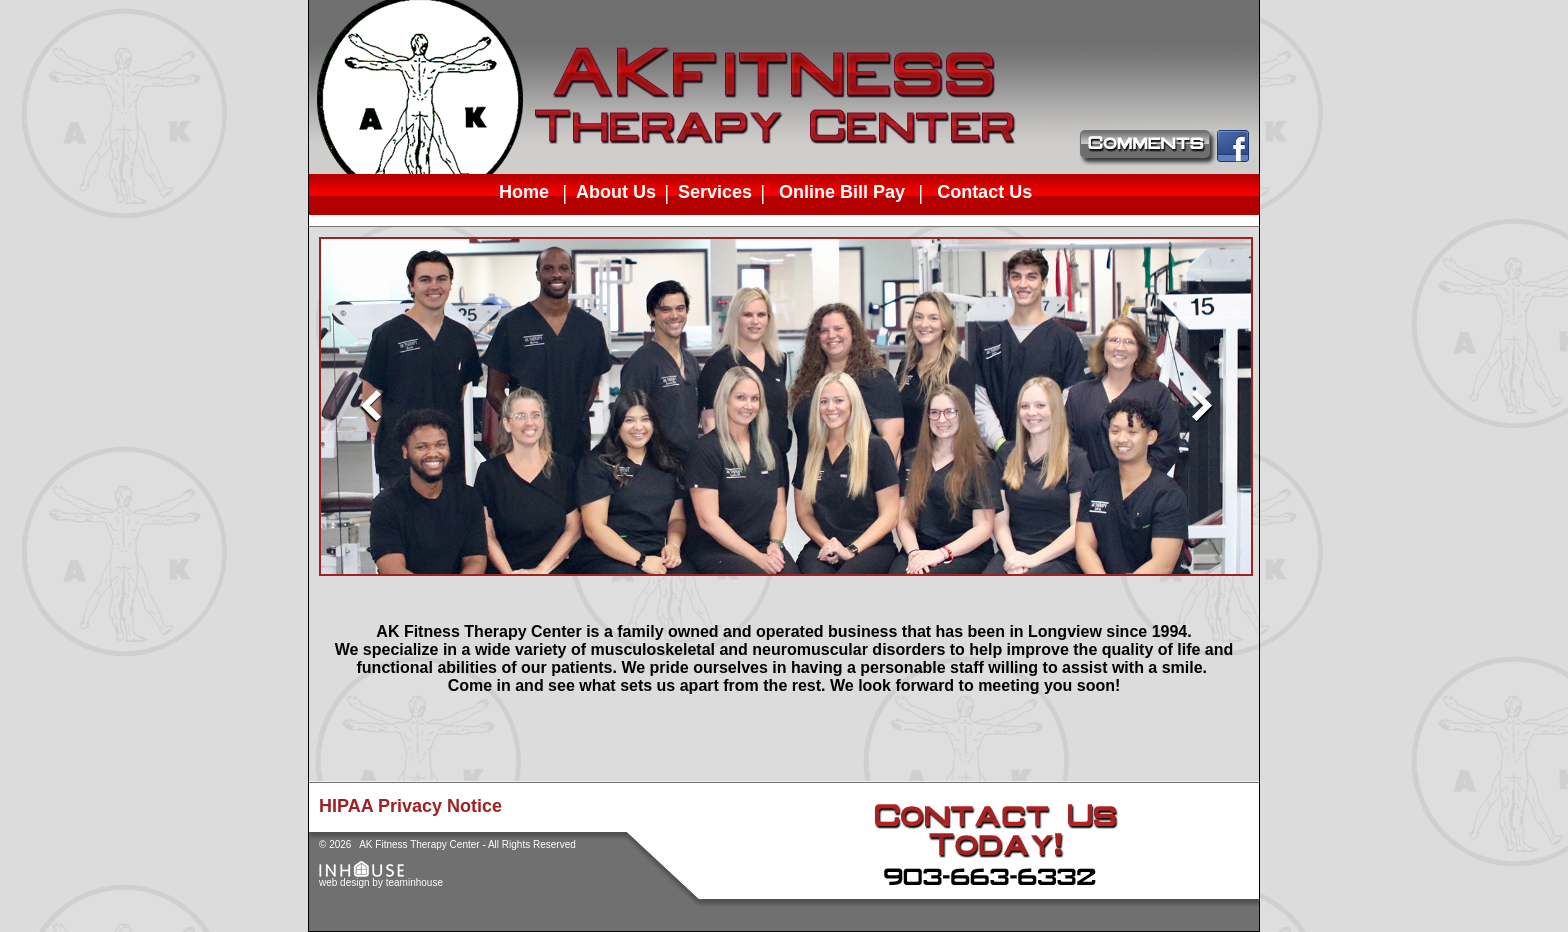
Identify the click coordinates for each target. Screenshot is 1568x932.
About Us (616, 192)
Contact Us (984, 191)
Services (715, 192)
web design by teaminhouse (381, 878)
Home (524, 191)
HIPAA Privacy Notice (410, 806)
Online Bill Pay (842, 191)
